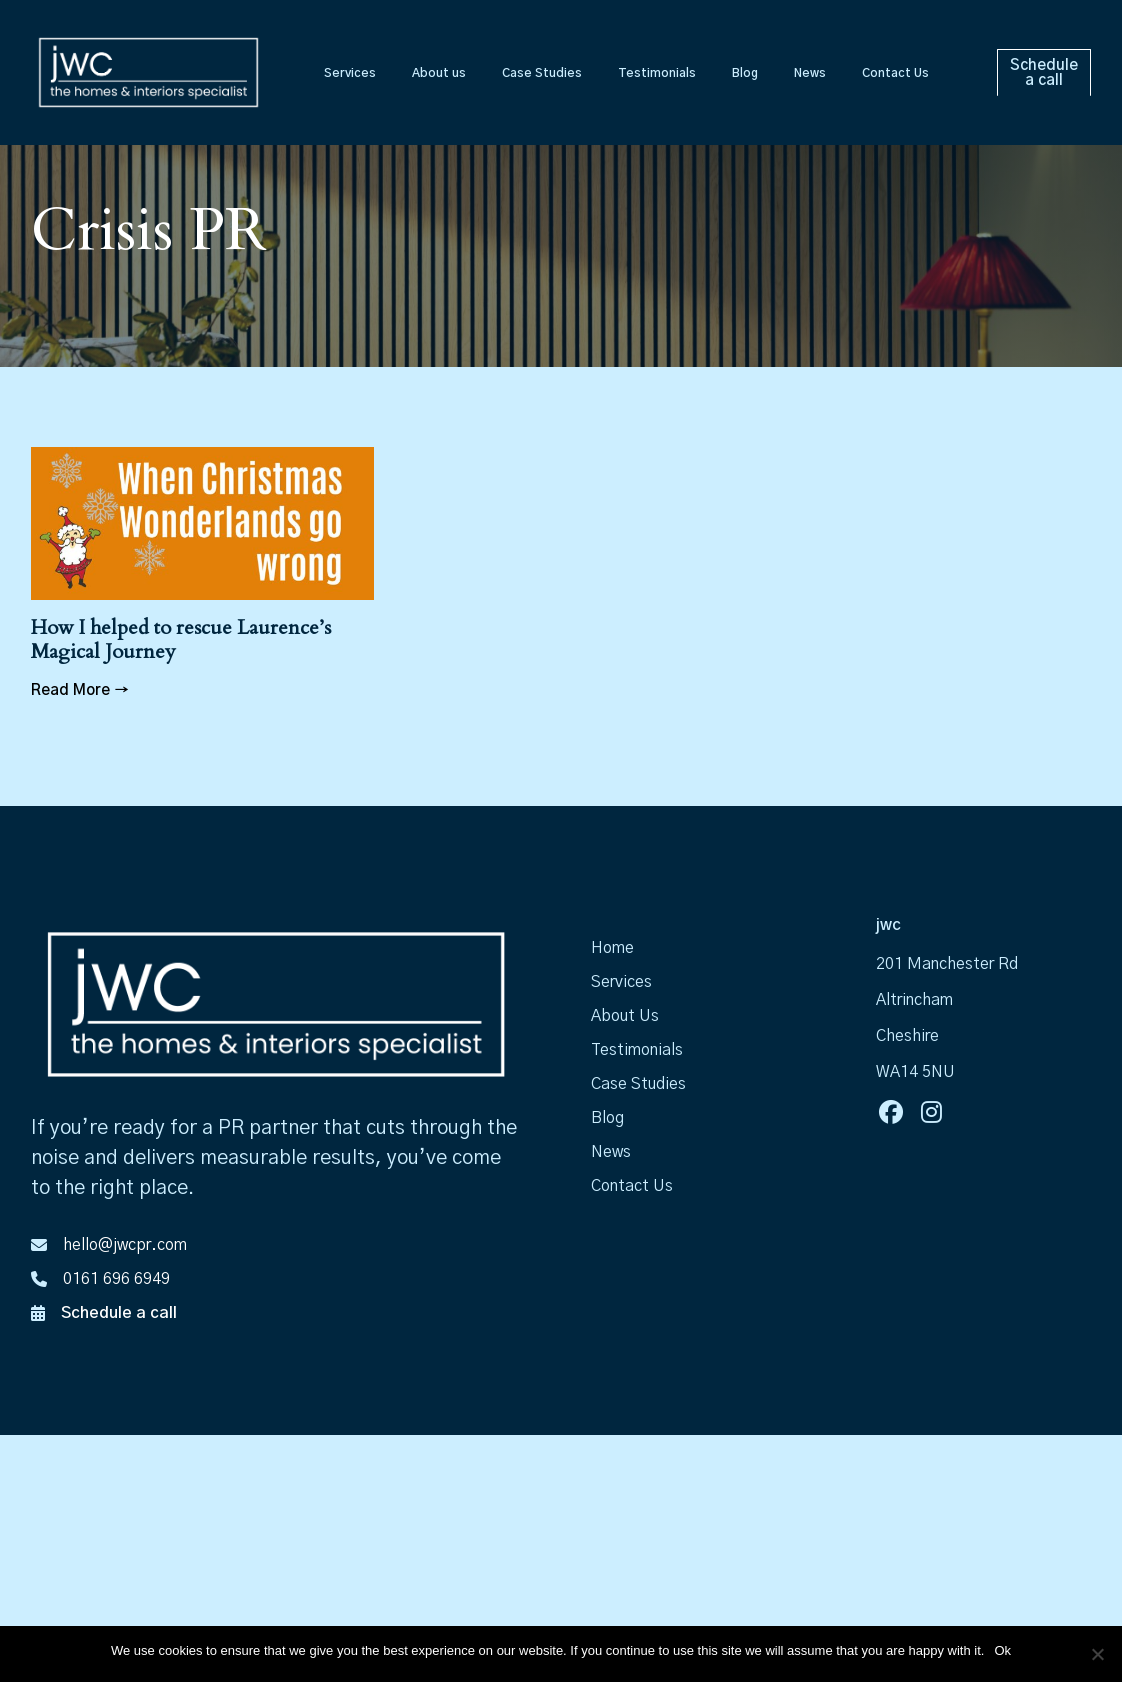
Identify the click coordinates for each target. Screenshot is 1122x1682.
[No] (1097, 1654)
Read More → (80, 690)
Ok (1002, 1650)
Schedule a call (119, 1313)
